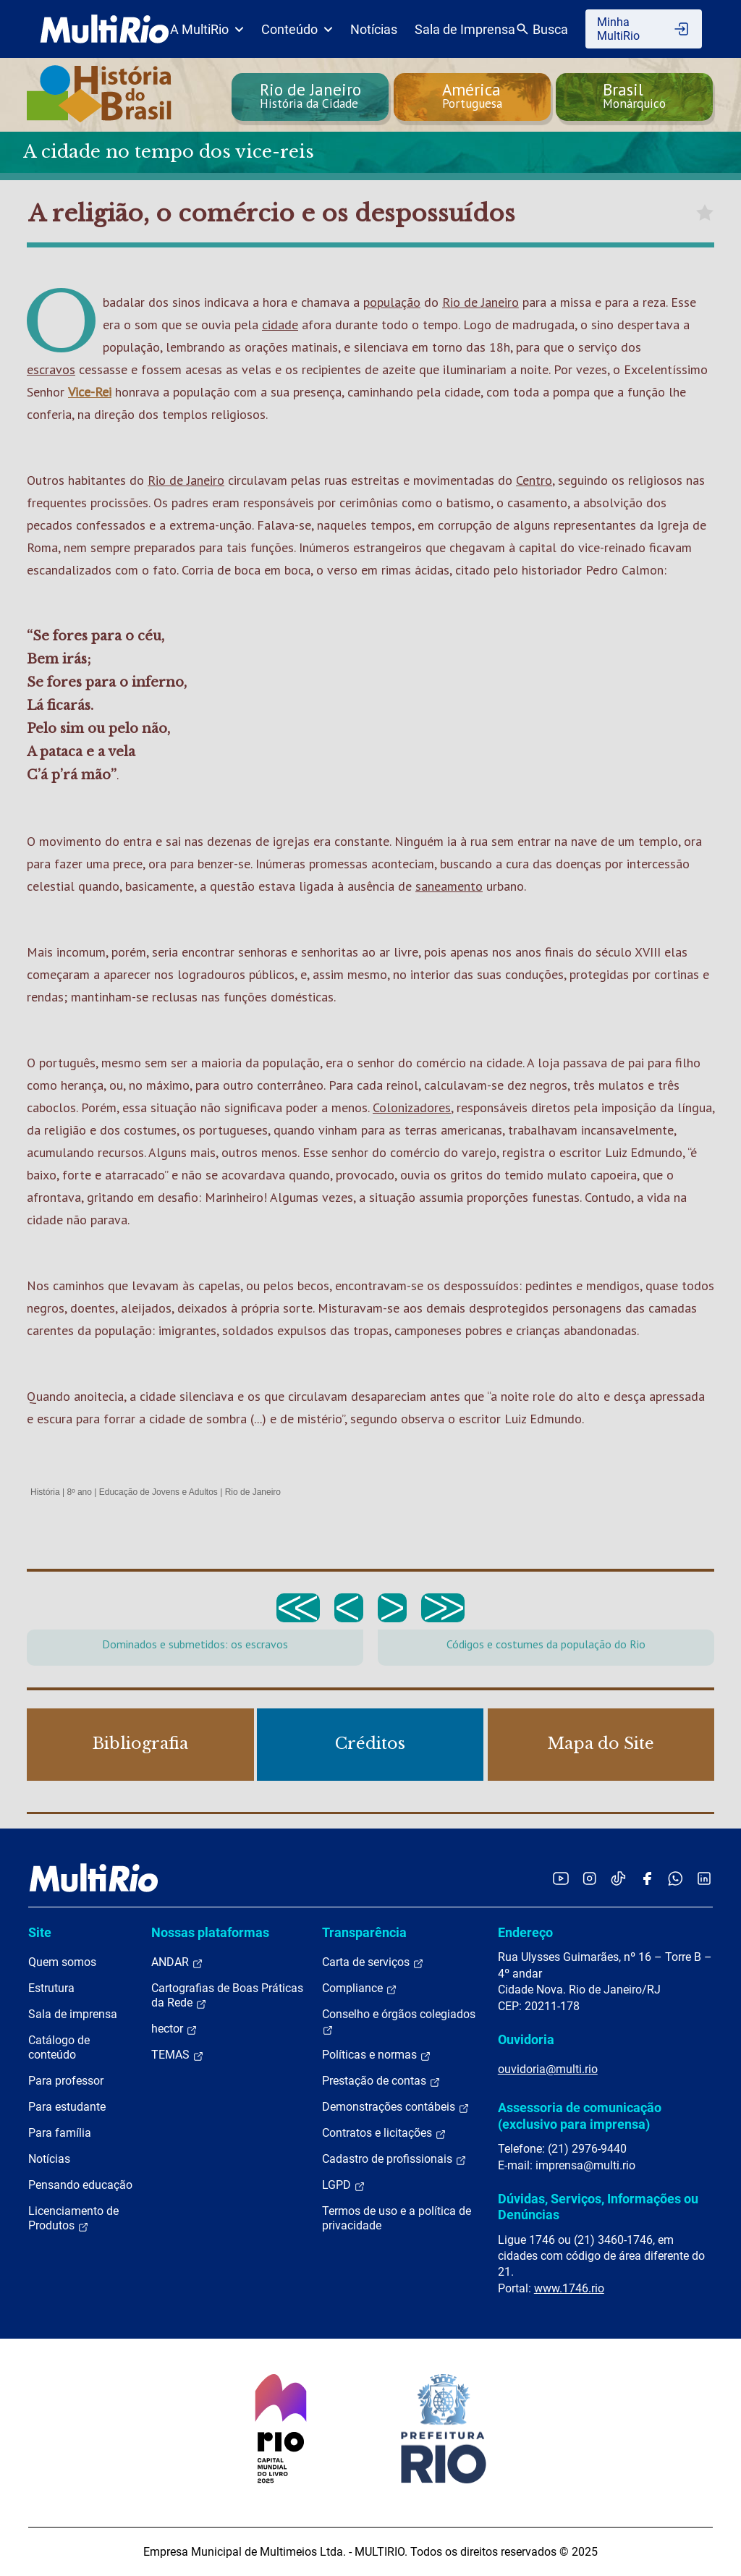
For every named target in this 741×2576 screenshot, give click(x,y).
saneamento (449, 886)
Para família (59, 2133)
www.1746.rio (569, 2288)
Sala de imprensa (72, 2014)
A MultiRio (207, 29)
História (45, 1492)
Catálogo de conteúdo (59, 2047)
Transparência (364, 1932)
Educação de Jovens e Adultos (158, 1492)
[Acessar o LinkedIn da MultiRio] (704, 1878)
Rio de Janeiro (480, 302)
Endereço (525, 1932)
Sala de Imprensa (465, 29)
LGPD (343, 2185)
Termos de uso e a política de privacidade (396, 2218)
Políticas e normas (376, 2055)
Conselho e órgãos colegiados (398, 2021)
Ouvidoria (526, 2039)
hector (174, 2029)
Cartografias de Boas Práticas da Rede (227, 1995)
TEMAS (177, 2055)
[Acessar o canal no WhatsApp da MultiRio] (675, 1878)
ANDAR (177, 1962)
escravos (51, 369)
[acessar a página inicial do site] (104, 28)
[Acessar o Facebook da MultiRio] (647, 1878)
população (391, 302)
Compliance (359, 1988)
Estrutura (51, 1988)
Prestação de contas (381, 2081)
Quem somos (62, 1962)
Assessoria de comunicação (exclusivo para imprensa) (579, 2115)
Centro (534, 480)
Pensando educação (80, 2185)
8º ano (79, 1492)
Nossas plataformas (210, 1932)
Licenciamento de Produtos (73, 2218)
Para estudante (67, 2107)
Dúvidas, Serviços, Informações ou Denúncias (598, 2206)
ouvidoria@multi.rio (548, 2069)
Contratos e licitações (384, 2133)
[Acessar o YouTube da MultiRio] (560, 1878)
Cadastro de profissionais (394, 2159)
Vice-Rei (89, 392)
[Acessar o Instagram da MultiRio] (589, 1878)
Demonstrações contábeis (396, 2107)
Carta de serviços (373, 1962)
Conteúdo (297, 29)
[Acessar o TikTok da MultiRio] (618, 1878)
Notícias (373, 29)
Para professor (65, 2081)
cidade (280, 324)
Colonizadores (412, 1107)
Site (39, 1932)
